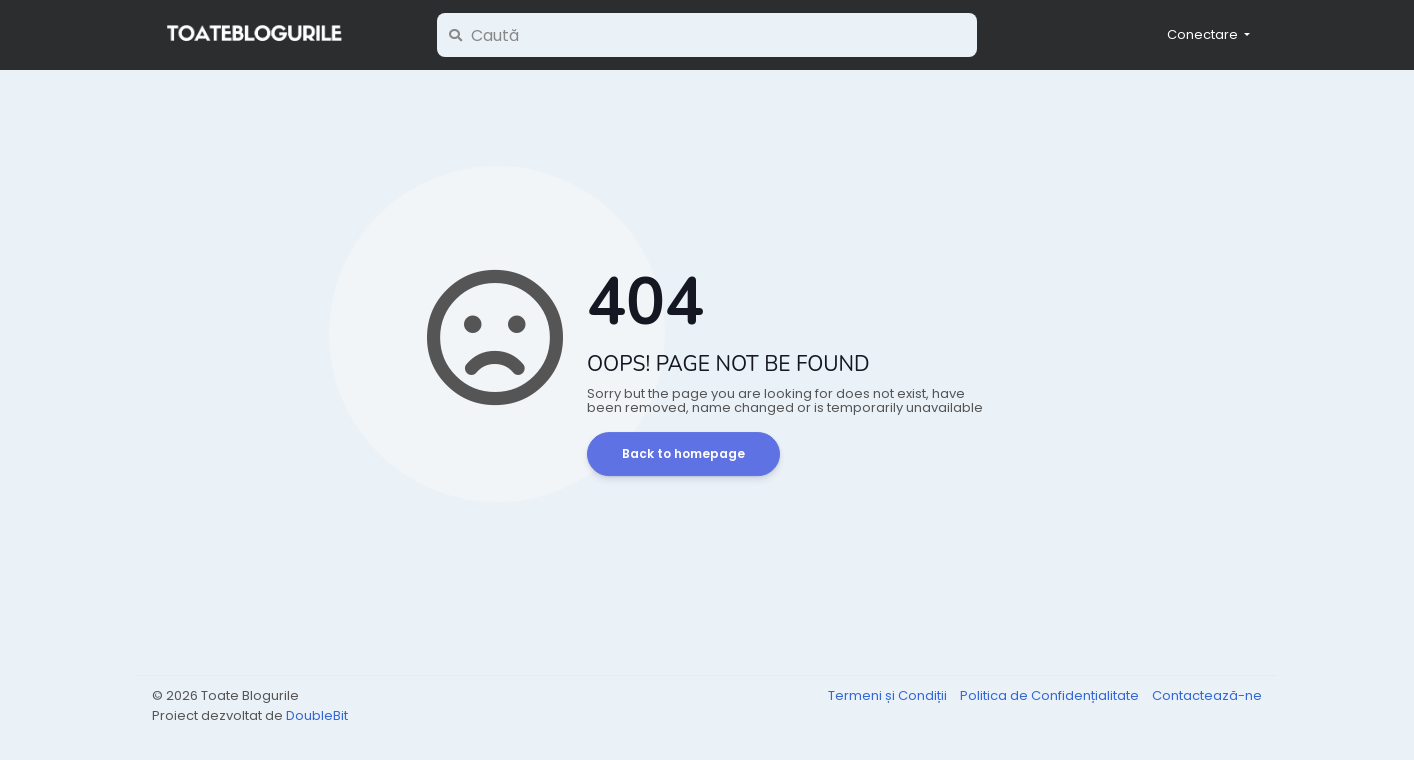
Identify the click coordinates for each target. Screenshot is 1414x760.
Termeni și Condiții (889, 695)
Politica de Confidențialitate (1051, 695)
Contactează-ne (1207, 695)
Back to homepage (683, 453)
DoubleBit (317, 715)
